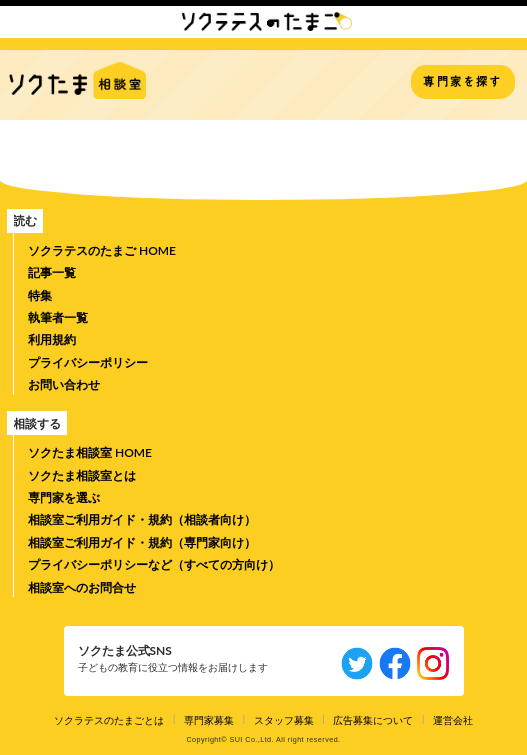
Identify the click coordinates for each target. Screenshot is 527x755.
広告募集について (373, 720)
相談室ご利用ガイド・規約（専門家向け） (142, 542)
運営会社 (453, 720)
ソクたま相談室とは (82, 475)
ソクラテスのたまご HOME (102, 250)
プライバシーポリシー (88, 362)
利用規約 (52, 339)
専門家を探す (462, 81)
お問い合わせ (64, 384)
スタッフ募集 (284, 720)
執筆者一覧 (58, 317)
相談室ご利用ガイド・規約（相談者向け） (142, 519)
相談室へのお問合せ (82, 587)
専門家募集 (209, 720)
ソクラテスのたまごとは (109, 720)
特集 (40, 295)
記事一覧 (52, 272)
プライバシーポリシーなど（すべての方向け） (154, 564)
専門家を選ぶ (64, 497)
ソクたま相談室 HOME (90, 452)
